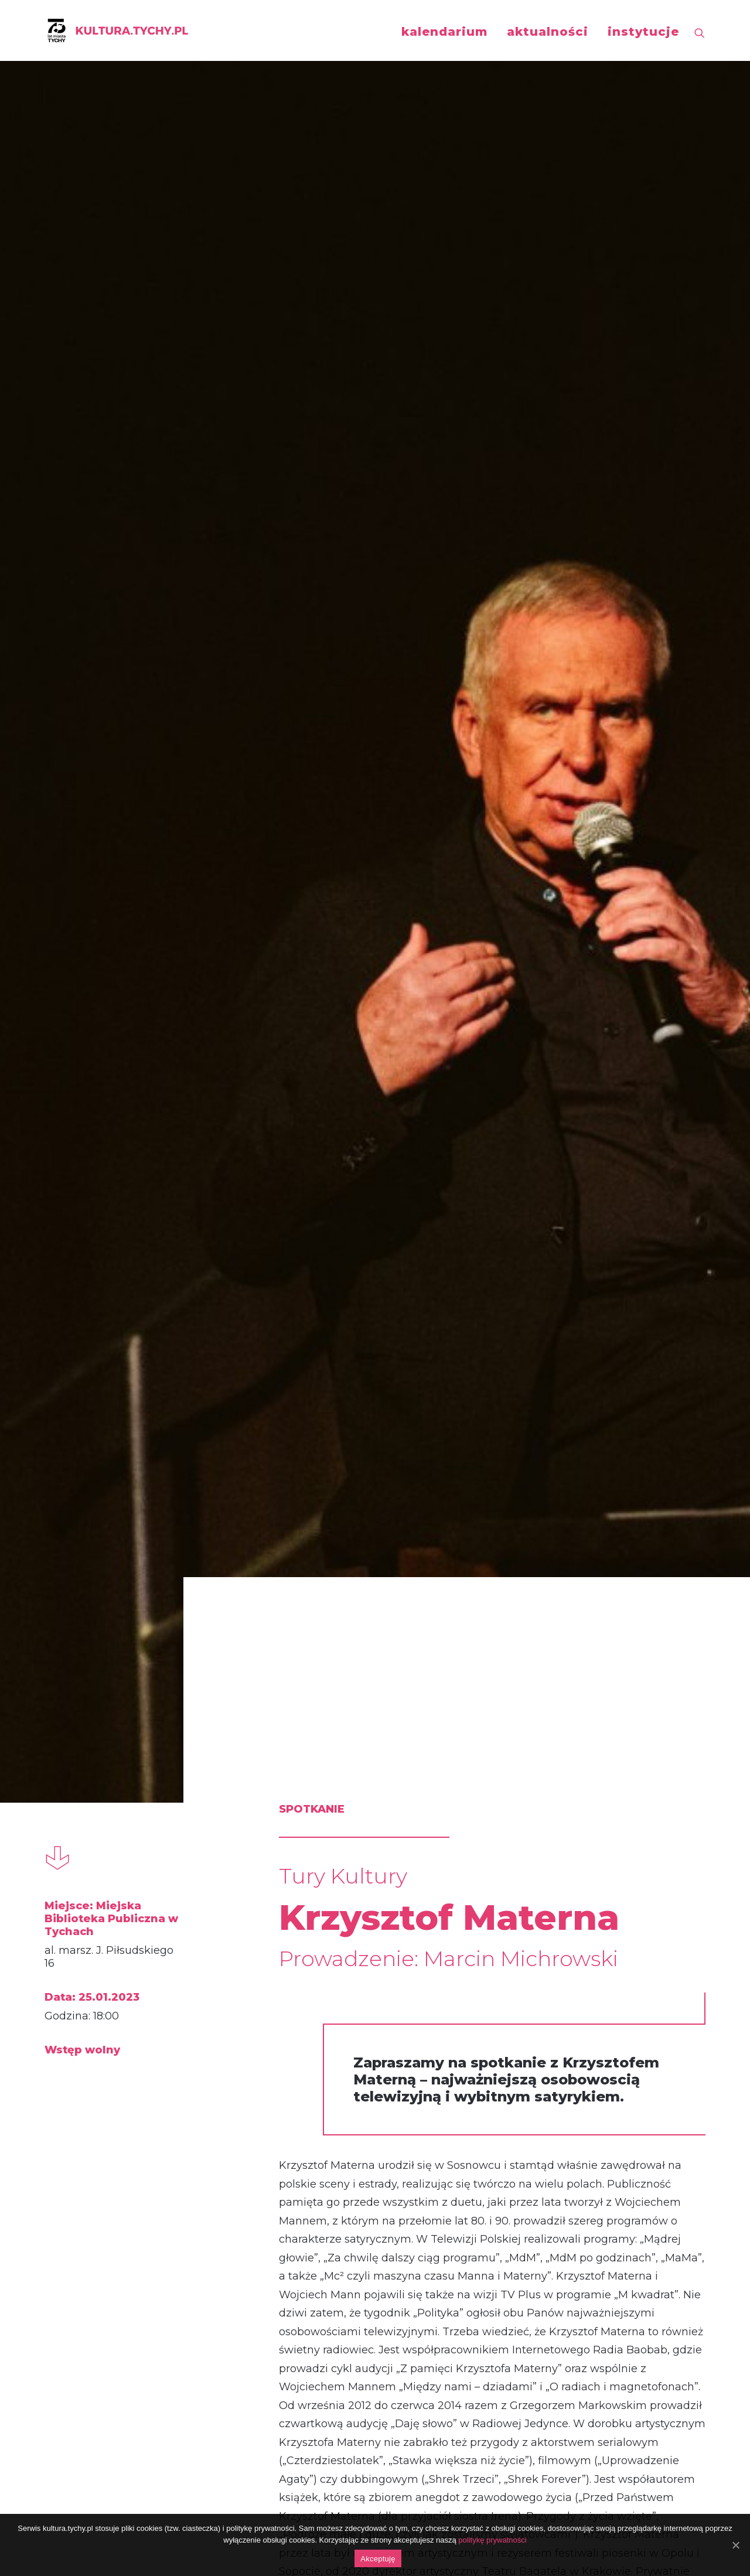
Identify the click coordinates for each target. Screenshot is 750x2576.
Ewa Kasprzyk (144, 2127)
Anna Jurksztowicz (587, 2140)
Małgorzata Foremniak (353, 2140)
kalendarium (444, 32)
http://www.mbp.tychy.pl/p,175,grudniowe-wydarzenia (401, 1615)
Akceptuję (377, 2558)
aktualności (547, 32)
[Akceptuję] (735, 2545)
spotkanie (97, 1869)
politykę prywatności (492, 2540)
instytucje (643, 32)
